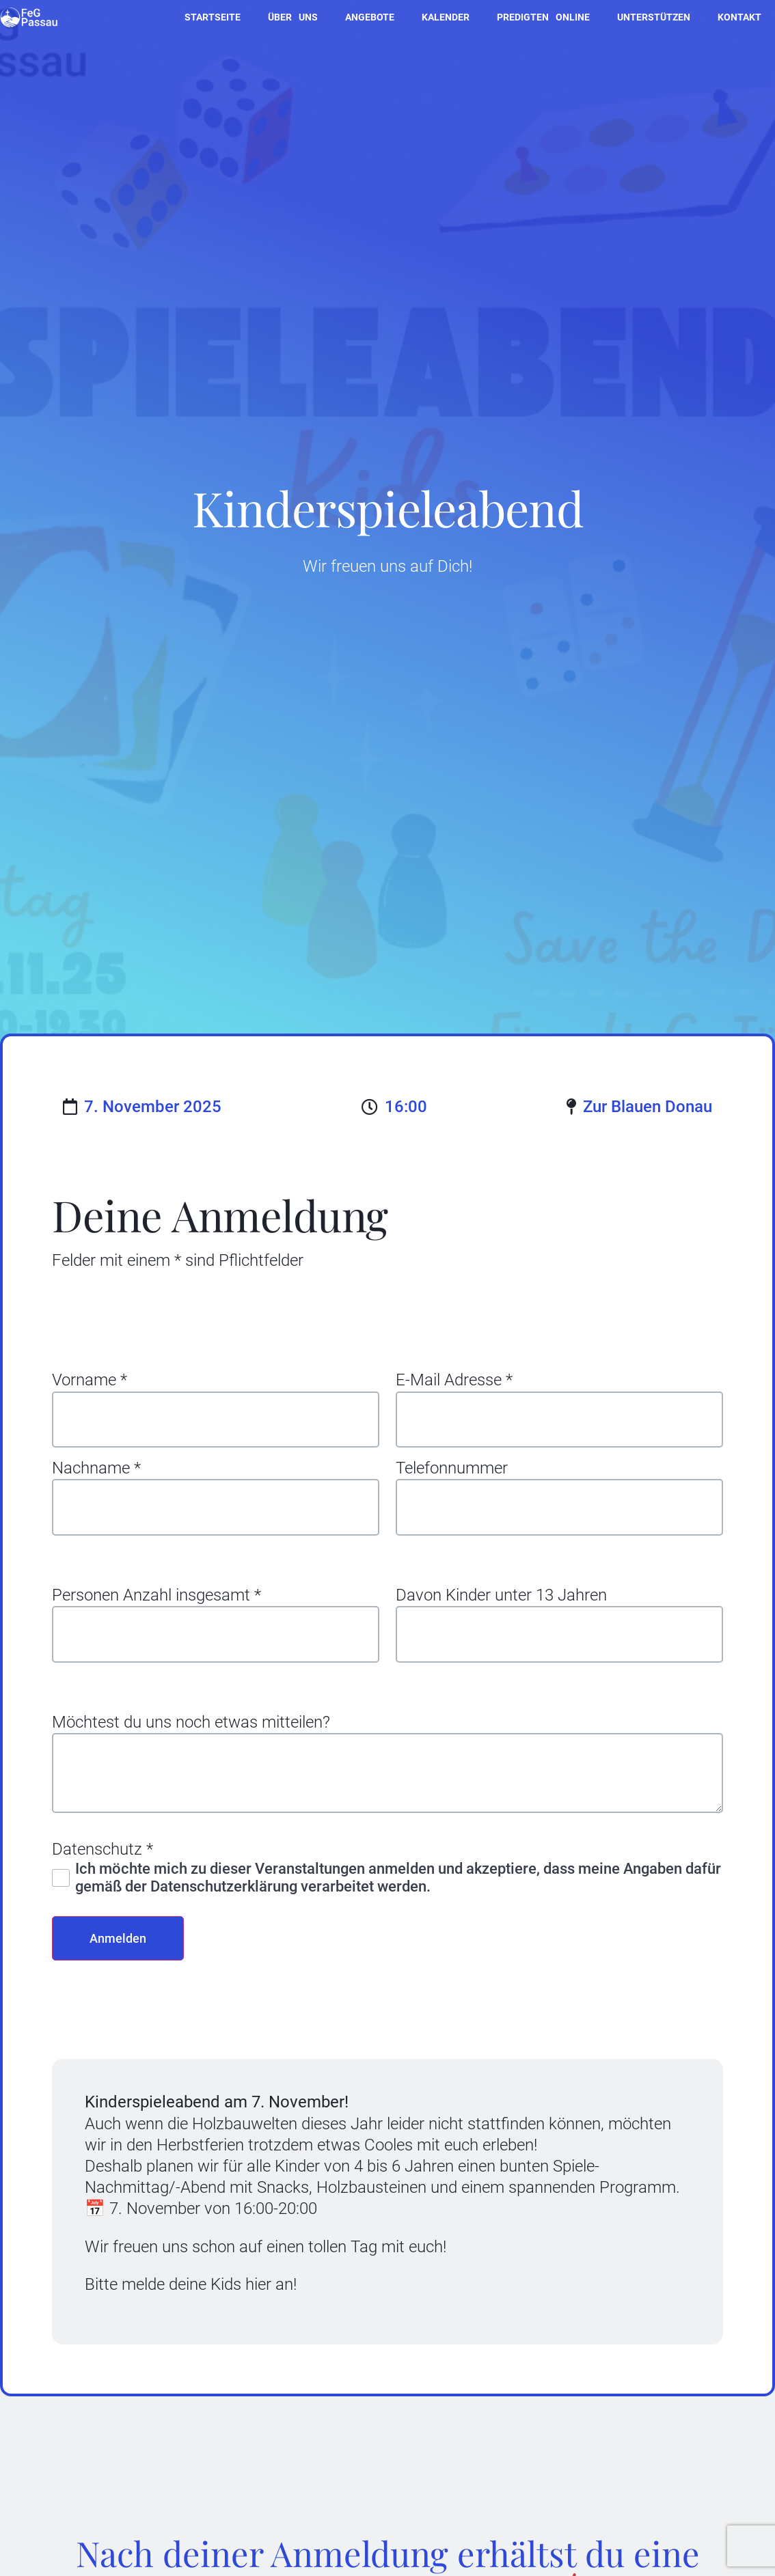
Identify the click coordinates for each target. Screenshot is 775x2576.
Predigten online (543, 17)
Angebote (369, 17)
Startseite (213, 17)
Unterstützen (653, 17)
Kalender (446, 17)
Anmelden (122, 1955)
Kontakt (739, 17)
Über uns (293, 17)
